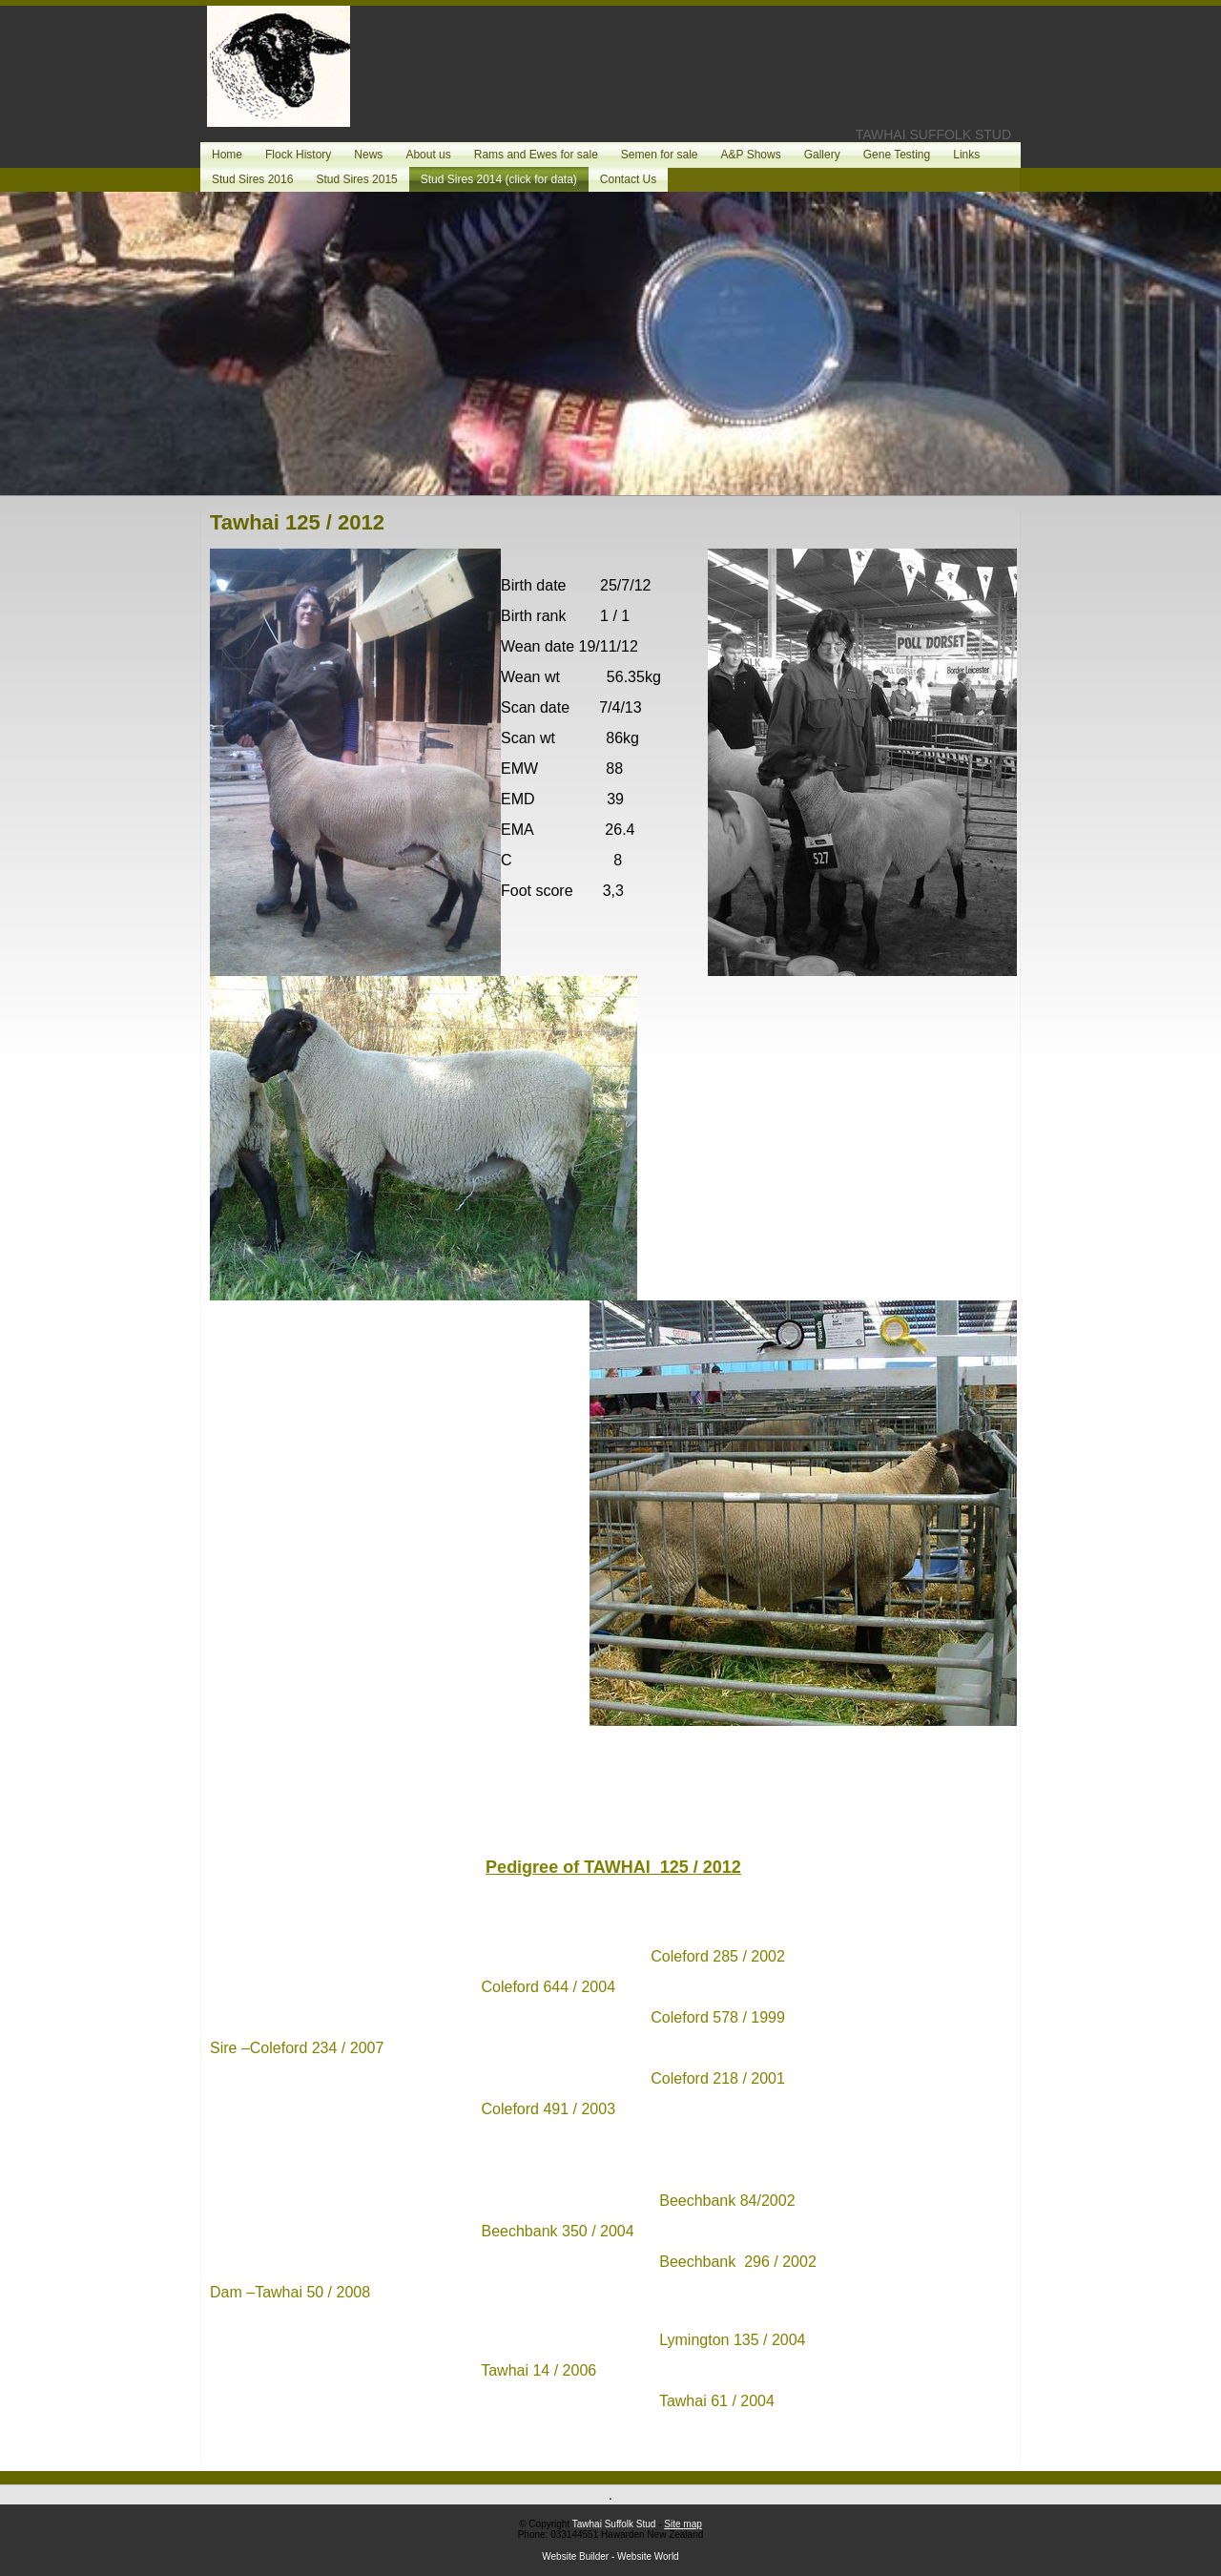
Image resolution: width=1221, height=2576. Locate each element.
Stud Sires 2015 (356, 179)
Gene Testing (897, 154)
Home (227, 154)
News (368, 154)
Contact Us (628, 179)
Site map (682, 2524)
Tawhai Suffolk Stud (614, 2524)
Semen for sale (659, 154)
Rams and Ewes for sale (536, 154)
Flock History (298, 154)
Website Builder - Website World (610, 2556)
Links (966, 154)
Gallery (822, 154)
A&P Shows (751, 154)
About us (427, 154)
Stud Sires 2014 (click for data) (499, 179)
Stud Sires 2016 (252, 179)
